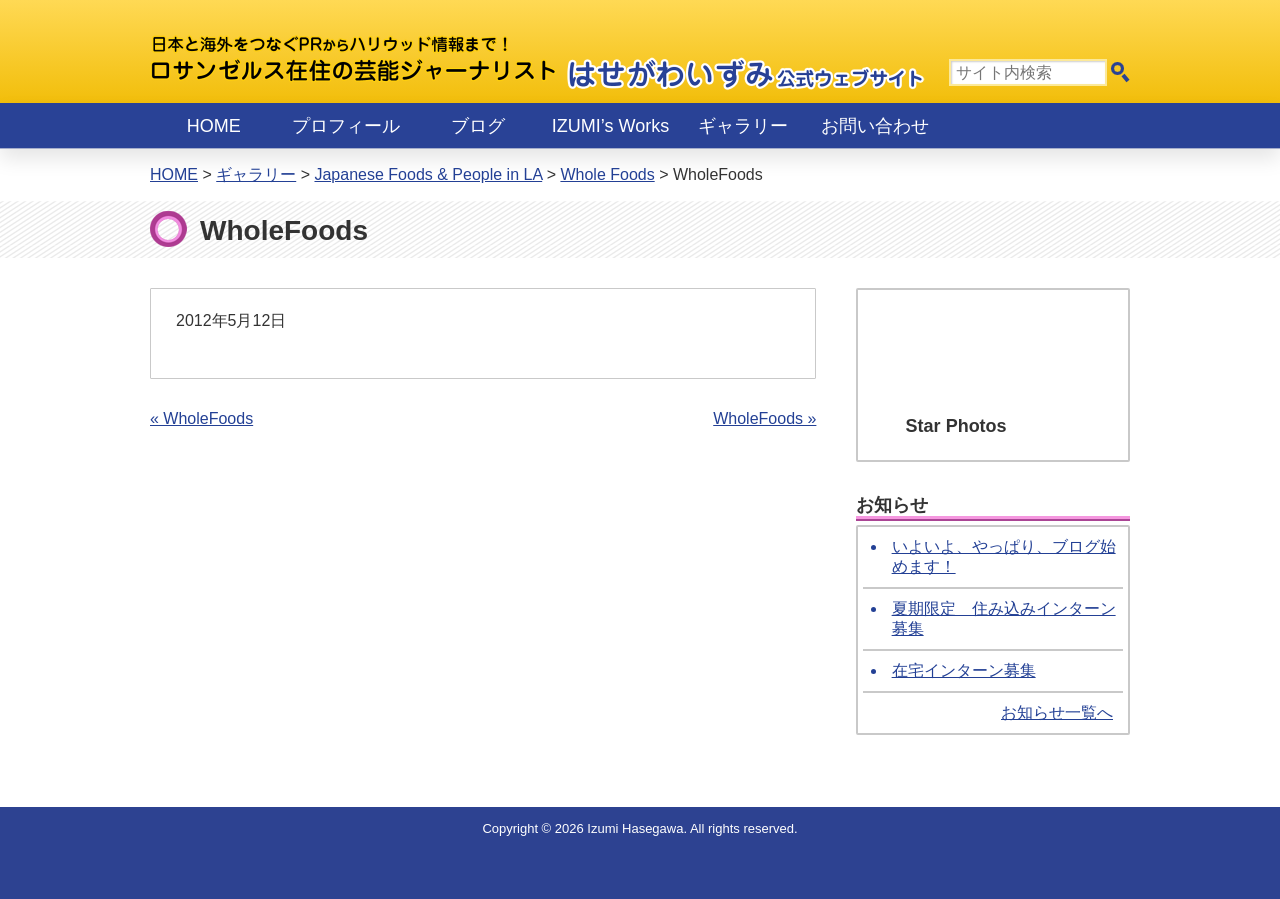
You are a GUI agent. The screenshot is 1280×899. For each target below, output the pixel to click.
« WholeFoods (201, 418)
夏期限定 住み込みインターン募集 (1004, 618)
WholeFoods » (764, 418)
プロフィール (346, 126)
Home (214, 126)
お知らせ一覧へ (1057, 712)
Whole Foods (607, 174)
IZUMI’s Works (610, 126)
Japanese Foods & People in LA (428, 174)
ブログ (478, 126)
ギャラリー (743, 126)
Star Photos (956, 426)
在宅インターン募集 (964, 670)
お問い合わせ (875, 126)
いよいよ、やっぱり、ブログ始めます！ (1004, 556)
